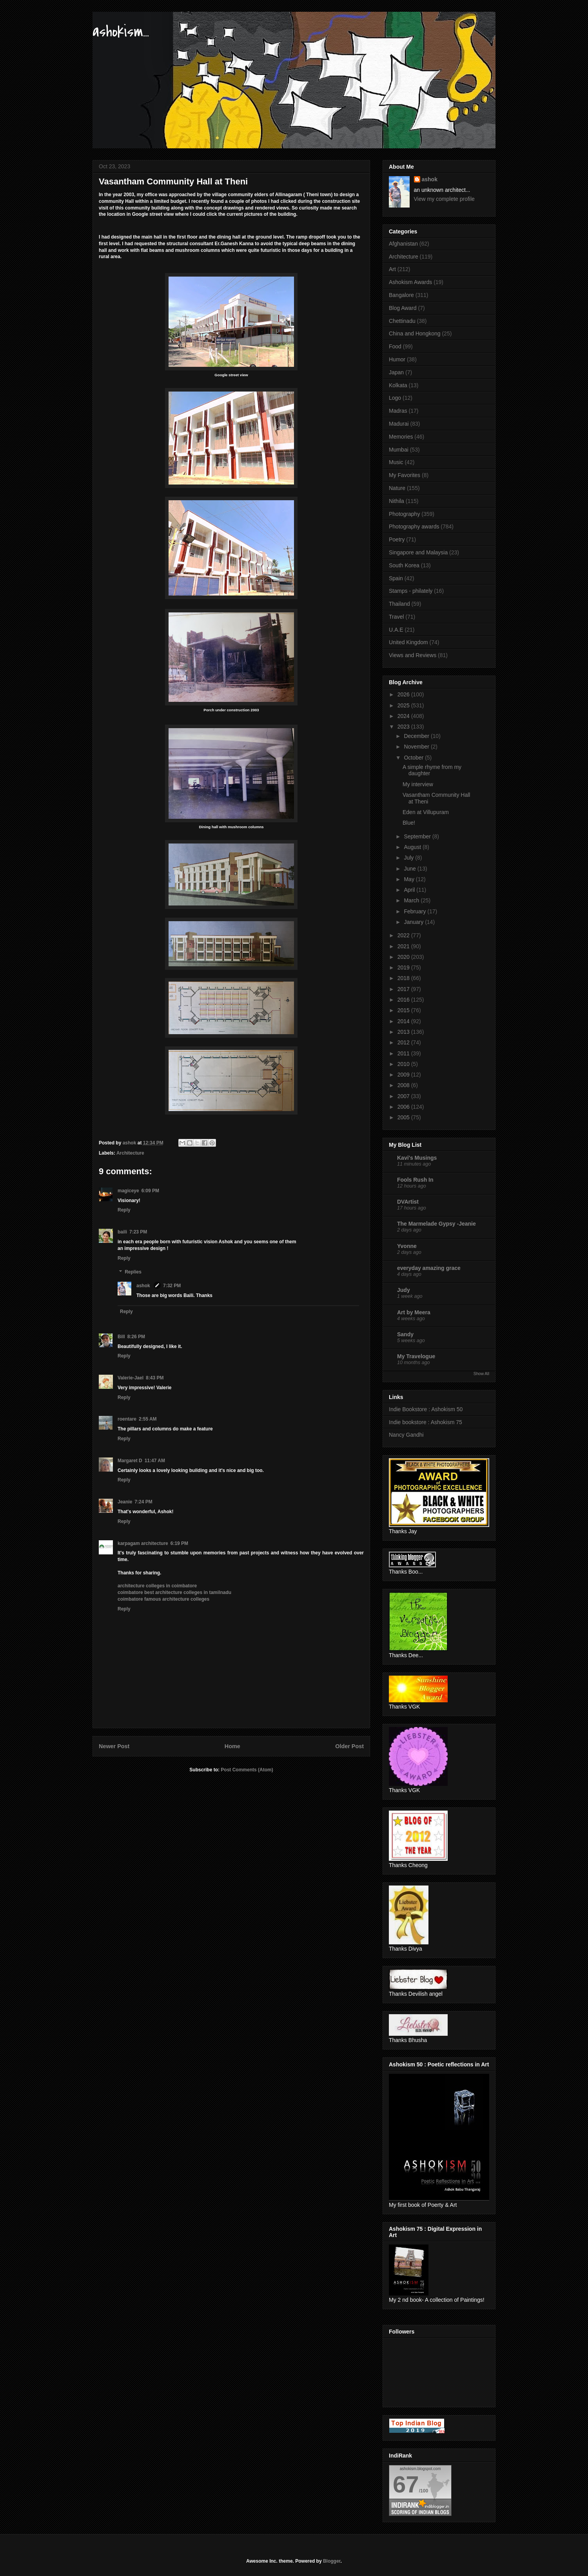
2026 (404, 694)
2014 (404, 1021)
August (413, 847)
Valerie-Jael (130, 1378)
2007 (404, 1096)
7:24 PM (143, 1502)
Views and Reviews (412, 655)
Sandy (405, 1334)
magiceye (128, 1190)
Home (232, 1746)
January (414, 922)
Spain (396, 578)
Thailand (399, 604)
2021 (404, 946)
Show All (481, 1373)
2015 (404, 1010)
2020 (404, 957)
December (417, 736)
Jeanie (125, 1502)
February (415, 911)
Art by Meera (413, 1312)
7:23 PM (138, 1232)
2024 (404, 716)
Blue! (409, 823)
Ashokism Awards (410, 282)
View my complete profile (444, 199)
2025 (404, 705)
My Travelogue (416, 1356)
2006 (404, 1107)
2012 (404, 1042)
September (418, 836)
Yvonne (407, 1246)
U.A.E (396, 630)
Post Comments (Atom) (247, 1770)
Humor (397, 359)
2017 (404, 989)
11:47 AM (155, 1460)
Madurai (399, 424)
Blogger (332, 2561)
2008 (404, 1085)
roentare (127, 1419)
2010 (404, 1064)
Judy (403, 1290)
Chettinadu (402, 321)
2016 (404, 1000)
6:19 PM (179, 1543)
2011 (404, 1053)
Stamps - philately (410, 591)
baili (122, 1232)
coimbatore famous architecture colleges (163, 1599)
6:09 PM (150, 1190)
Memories (401, 437)
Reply (124, 1210)
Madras (398, 411)
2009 (404, 1074)
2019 (404, 967)
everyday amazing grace (429, 1268)
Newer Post (114, 1746)
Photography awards (414, 526)
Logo (395, 398)
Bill (121, 1336)
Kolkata (398, 385)
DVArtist (408, 1202)
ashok (143, 1285)
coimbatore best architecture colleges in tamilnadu (174, 1592)
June (410, 868)
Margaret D (130, 1460)
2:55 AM (148, 1419)
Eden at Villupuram (426, 812)
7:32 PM (172, 1285)
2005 (404, 1117)
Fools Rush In (415, 1180)
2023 (404, 726)
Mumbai (398, 449)
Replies (133, 1272)
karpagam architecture (143, 1543)
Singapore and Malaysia (418, 552)
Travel (396, 617)
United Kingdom (408, 642)
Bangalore (401, 295)
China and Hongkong (415, 333)
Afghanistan (403, 243)
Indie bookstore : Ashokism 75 (425, 1422)
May (410, 879)
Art (392, 269)
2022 (404, 935)
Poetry (397, 539)
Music (396, 462)
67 (406, 2484)
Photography (404, 514)
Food (395, 346)
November (417, 746)
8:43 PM (154, 1378)
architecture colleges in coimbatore (157, 1586)
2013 (404, 1032)
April (410, 890)
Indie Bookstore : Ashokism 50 (426, 1409)
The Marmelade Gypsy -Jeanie (436, 1224)
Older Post (349, 1746)
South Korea (404, 565)
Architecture (130, 1153)
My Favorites (404, 475)
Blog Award (403, 308)
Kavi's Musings (417, 1158)
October (414, 757)
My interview (418, 784)
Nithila (396, 501)
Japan (396, 372)
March (412, 900)
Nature (397, 488)
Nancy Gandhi (406, 1435)
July (409, 857)
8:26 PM (136, 1336)
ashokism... (121, 31)
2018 (404, 978)
